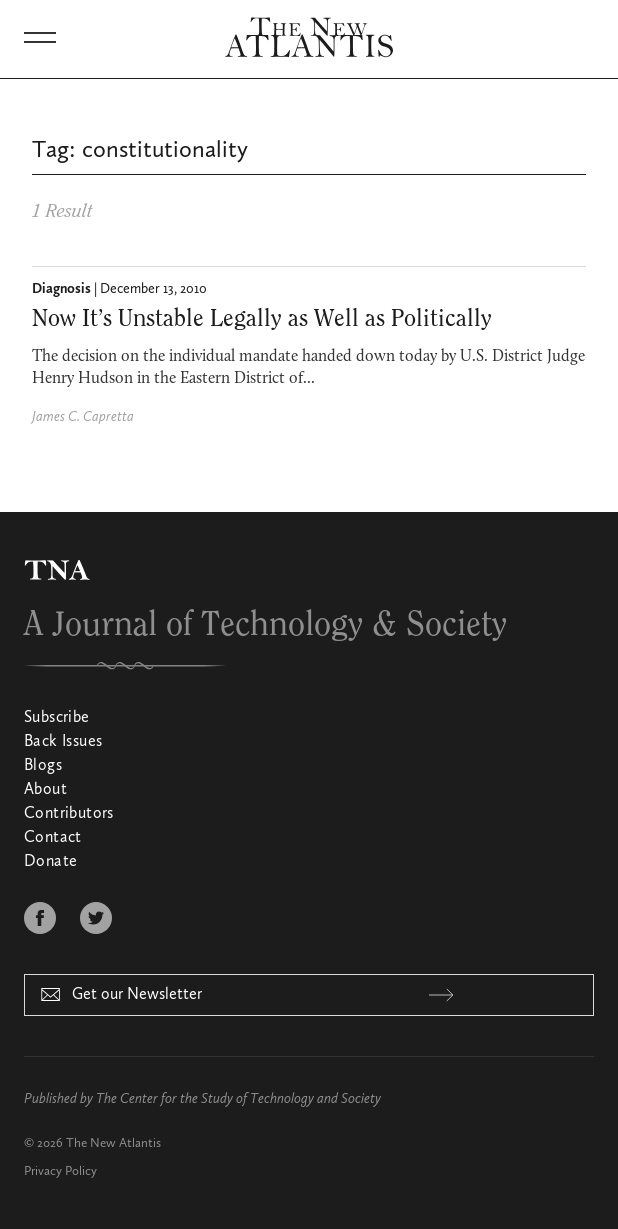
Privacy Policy (60, 1171)
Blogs (43, 766)
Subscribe (57, 718)
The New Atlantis (113, 1143)
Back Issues (63, 742)
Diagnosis (61, 289)
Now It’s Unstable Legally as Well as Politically (262, 319)
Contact (53, 838)
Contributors (69, 814)
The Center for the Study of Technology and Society (238, 1099)
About (45, 790)
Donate (50, 862)
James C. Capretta (83, 417)
